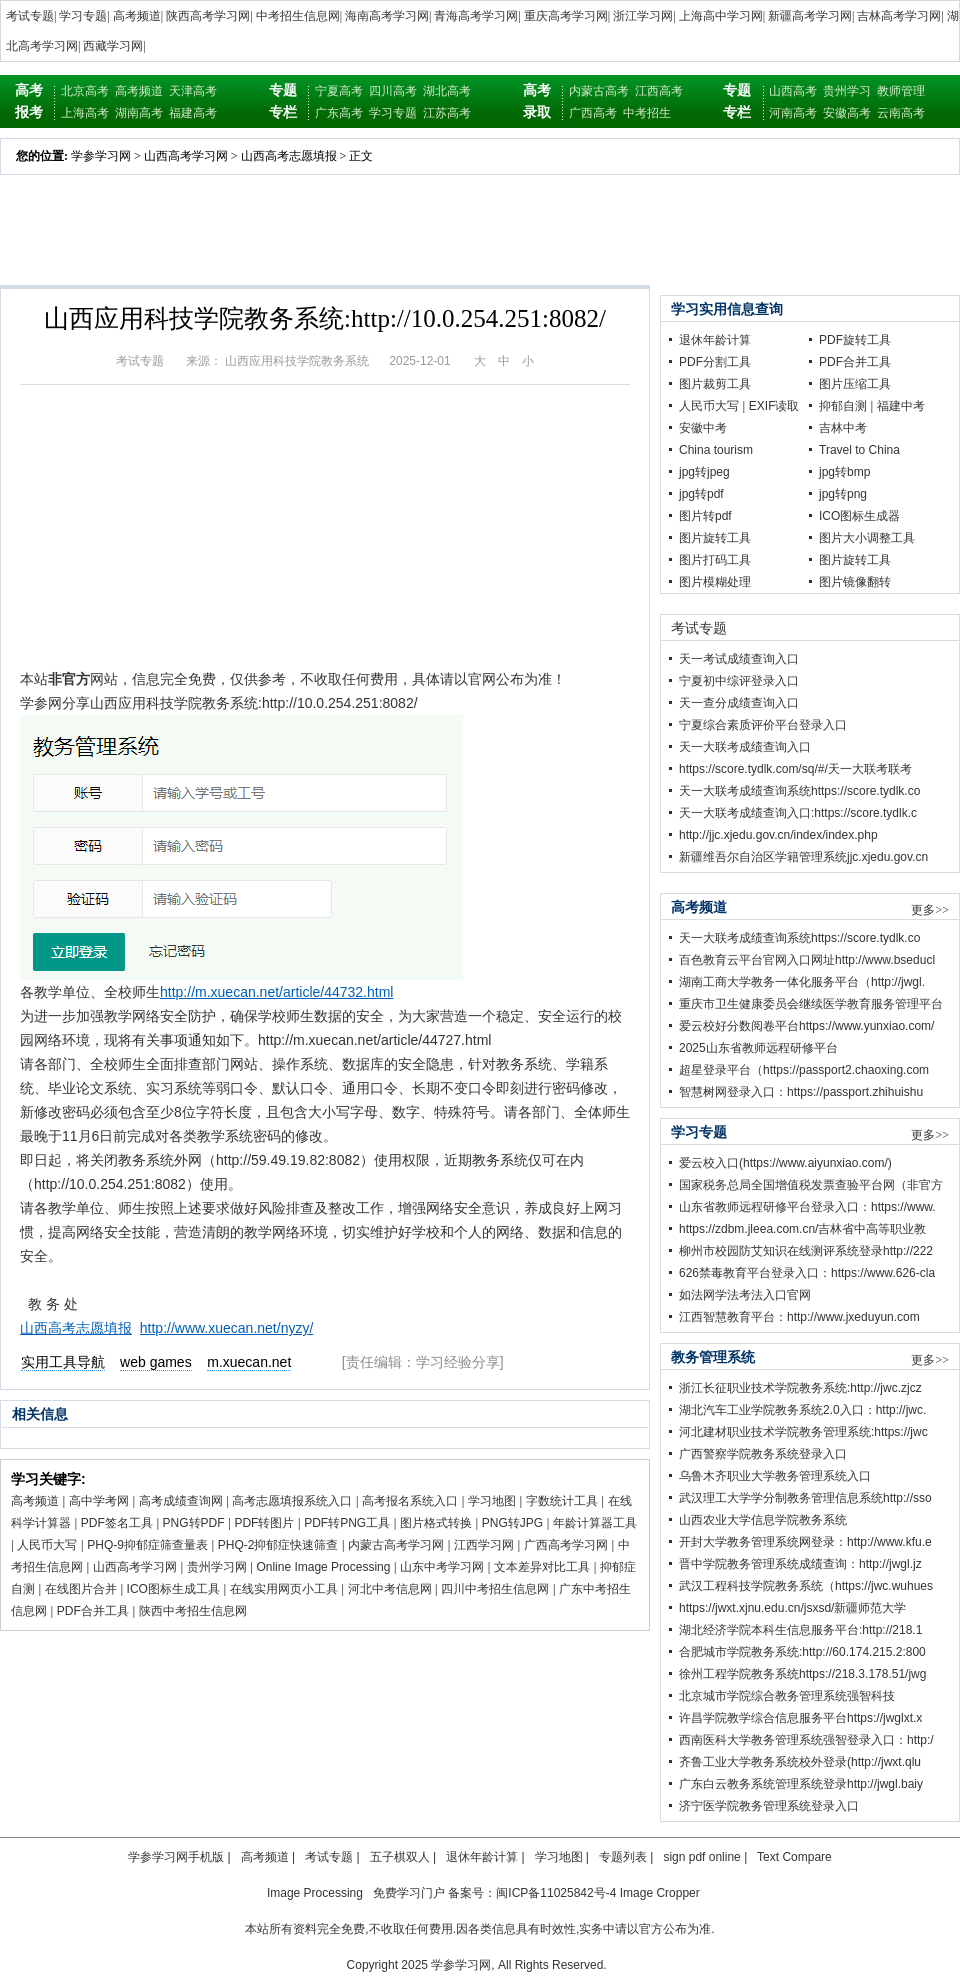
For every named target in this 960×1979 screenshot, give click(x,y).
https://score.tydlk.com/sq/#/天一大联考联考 (795, 769)
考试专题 (30, 16)
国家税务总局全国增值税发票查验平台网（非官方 (811, 1185)
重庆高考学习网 (566, 16)
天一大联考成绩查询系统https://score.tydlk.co (799, 791)
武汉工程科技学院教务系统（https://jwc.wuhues (806, 1586)
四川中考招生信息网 (495, 1589)
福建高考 (193, 113)
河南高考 (793, 113)
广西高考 (593, 113)
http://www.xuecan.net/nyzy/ (227, 1328)
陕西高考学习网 (208, 16)
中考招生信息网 (298, 16)
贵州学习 (847, 91)
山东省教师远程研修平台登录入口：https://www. (807, 1207)
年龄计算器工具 (595, 1523)
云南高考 (901, 113)
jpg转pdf (701, 494)
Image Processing (315, 1893)
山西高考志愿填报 (289, 156)
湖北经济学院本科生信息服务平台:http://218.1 (800, 1630)
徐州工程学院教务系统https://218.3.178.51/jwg (802, 1674)
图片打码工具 (715, 560)
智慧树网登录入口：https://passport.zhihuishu (801, 1092)
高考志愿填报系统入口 (292, 1501)
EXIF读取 (774, 406)
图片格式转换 (436, 1523)
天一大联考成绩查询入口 (745, 747)
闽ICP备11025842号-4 (556, 1893)
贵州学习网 (217, 1567)
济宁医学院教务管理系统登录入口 (769, 1806)
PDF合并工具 (93, 1611)
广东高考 (339, 113)
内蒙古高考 (599, 91)
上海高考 (85, 113)
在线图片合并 (81, 1589)
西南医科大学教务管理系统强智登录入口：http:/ (806, 1740)
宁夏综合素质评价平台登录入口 (763, 725)
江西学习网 (484, 1545)
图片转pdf (705, 516)
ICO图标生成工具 (173, 1589)
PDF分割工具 (715, 362)
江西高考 (659, 91)
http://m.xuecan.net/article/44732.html (276, 992)
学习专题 (83, 16)
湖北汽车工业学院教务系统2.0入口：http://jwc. (802, 1410)
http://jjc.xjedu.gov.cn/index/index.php (778, 835)
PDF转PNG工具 (347, 1523)
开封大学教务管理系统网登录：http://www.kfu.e (805, 1542)
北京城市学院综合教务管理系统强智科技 (787, 1696)
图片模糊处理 (715, 582)
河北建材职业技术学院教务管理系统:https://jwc (803, 1432)
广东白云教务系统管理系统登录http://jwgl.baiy (801, 1784)
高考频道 (137, 16)
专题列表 (623, 1857)
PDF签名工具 (117, 1523)
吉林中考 (843, 428)
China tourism (716, 450)
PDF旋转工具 (855, 340)
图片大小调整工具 (867, 538)
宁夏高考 (339, 91)
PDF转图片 (264, 1523)
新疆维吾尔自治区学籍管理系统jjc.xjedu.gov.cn (803, 857)
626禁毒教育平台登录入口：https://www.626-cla (807, 1273)
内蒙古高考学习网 (396, 1545)
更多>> (930, 910)
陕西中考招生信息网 (193, 1611)
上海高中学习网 (721, 16)
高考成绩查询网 (181, 1501)
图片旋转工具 (715, 538)
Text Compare (794, 1857)
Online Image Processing (323, 1567)
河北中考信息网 (390, 1589)
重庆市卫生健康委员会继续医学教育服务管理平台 (811, 1004)
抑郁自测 (843, 406)
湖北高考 (447, 91)
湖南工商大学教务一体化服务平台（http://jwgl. (802, 982)
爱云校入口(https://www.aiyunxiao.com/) (785, 1163)
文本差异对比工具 (542, 1567)
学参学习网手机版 (176, 1857)
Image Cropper (660, 1893)
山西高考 (793, 91)
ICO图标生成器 (859, 516)
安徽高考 (847, 113)
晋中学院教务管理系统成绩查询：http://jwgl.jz (800, 1564)
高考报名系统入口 (410, 1501)
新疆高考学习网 (810, 16)
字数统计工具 (562, 1501)
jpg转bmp (844, 472)
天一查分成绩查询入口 (739, 703)
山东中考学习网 (442, 1567)
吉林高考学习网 (899, 16)
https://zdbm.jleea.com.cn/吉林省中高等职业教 (802, 1229)
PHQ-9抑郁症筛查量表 (147, 1545)
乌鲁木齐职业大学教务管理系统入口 (775, 1476)
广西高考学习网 (566, 1545)
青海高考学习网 (476, 16)
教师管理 (901, 91)
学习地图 (492, 1501)
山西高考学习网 (186, 156)
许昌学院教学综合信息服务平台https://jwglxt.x (800, 1718)
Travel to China (859, 450)
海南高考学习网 (387, 16)
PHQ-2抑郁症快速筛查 (278, 1545)
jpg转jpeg (704, 472)
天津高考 (193, 91)
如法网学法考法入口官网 (745, 1295)
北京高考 (85, 91)
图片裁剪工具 (715, 384)
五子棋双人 (400, 1857)
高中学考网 (99, 1501)
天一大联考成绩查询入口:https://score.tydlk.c (798, 813)
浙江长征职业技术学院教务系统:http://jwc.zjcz (800, 1388)
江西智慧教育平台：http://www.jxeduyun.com (799, 1317)
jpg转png (843, 494)
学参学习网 (101, 156)
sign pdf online (701, 1857)
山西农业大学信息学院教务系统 (763, 1520)
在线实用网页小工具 (284, 1589)
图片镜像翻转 (855, 582)
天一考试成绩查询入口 (739, 659)
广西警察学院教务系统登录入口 (763, 1454)
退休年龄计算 (715, 340)
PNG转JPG (512, 1523)
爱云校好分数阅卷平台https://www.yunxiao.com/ (806, 1026)
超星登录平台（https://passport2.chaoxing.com (804, 1070)
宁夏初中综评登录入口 (739, 681)
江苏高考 (447, 113)
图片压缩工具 (855, 384)
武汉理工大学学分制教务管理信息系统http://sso (805, 1498)
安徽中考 (703, 428)
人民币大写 (47, 1545)
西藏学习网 (113, 46)
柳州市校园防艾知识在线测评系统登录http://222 (806, 1251)
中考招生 (647, 113)
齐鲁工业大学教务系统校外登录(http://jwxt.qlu (800, 1762)
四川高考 (393, 91)
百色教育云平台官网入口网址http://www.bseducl (807, 960)
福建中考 (901, 406)
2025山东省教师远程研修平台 (758, 1048)
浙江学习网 (643, 16)
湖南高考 (139, 113)
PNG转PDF (194, 1523)
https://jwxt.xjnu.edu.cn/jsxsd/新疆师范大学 (792, 1608)
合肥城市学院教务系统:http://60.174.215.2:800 (802, 1652)
